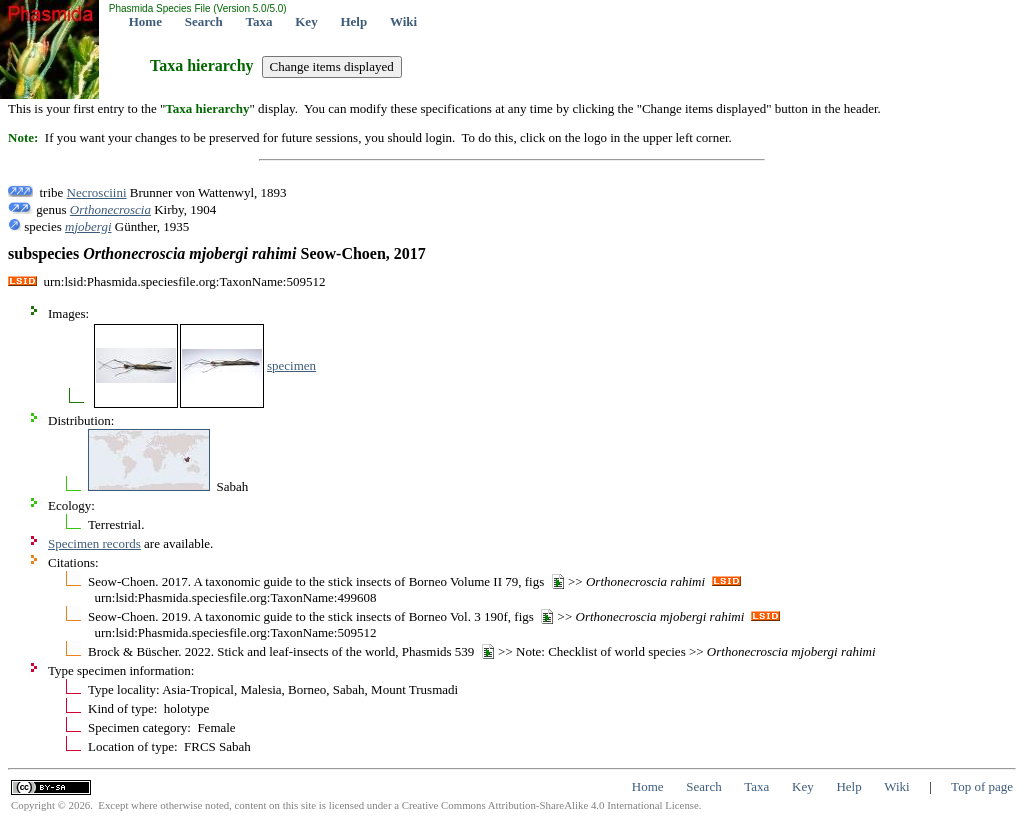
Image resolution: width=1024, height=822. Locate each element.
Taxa (259, 21)
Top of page (982, 786)
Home (145, 21)
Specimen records (94, 543)
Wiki (403, 21)
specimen (291, 365)
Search (204, 21)
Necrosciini (97, 192)
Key (306, 21)
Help (353, 21)
